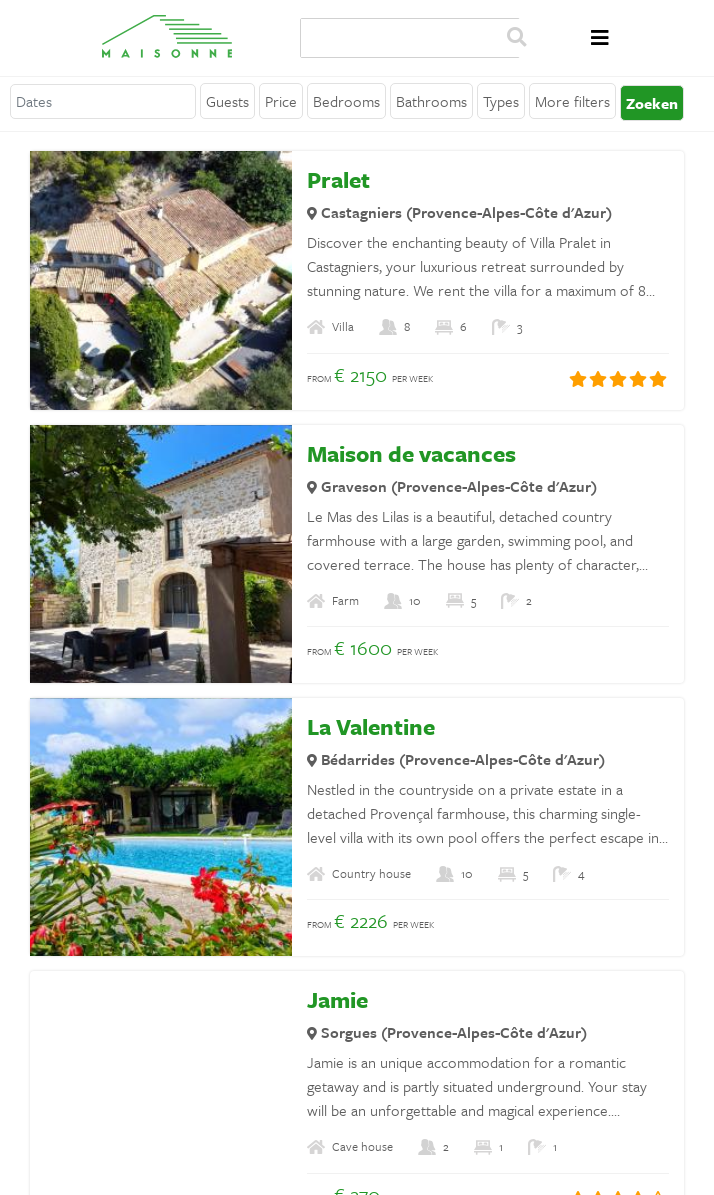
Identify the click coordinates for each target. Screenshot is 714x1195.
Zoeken (516, 38)
